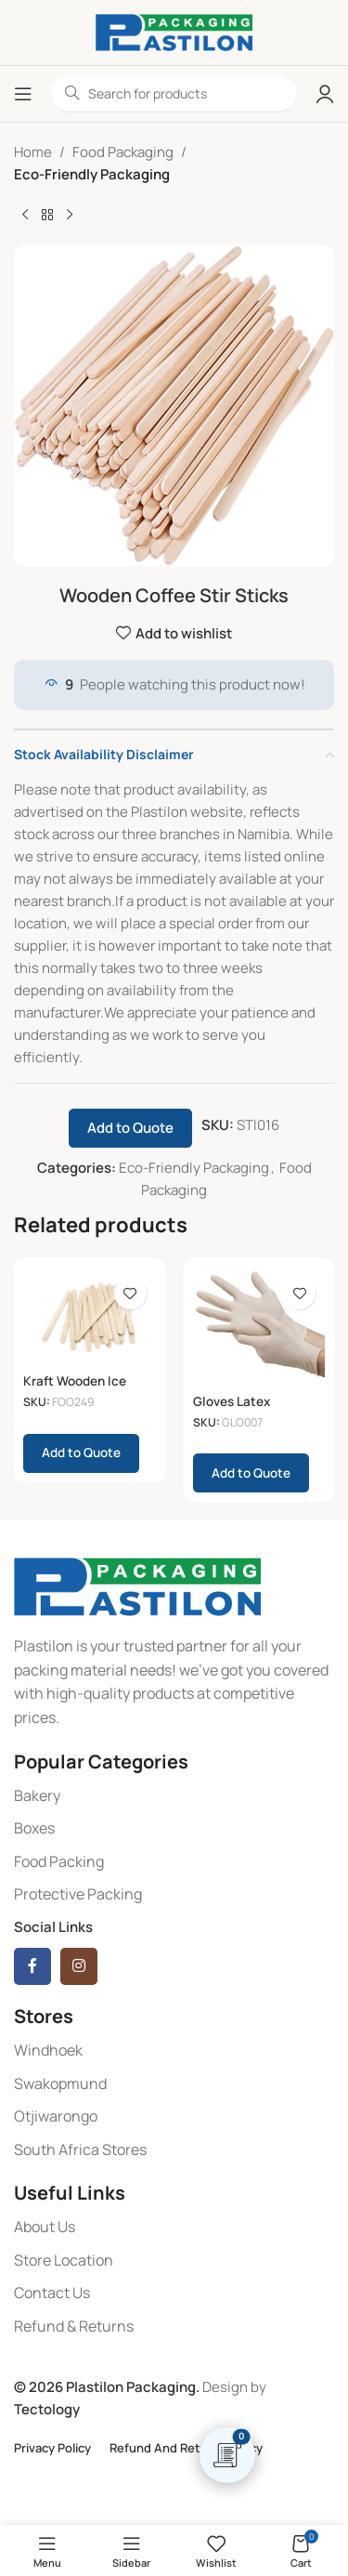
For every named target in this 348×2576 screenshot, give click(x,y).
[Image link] (137, 1586)
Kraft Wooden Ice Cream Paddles (74, 1388)
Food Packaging (123, 152)
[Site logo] (174, 31)
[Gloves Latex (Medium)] (259, 1327)
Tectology (47, 2409)
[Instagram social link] (78, 1966)
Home (33, 152)
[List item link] (174, 1796)
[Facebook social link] (32, 1966)
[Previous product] (25, 215)
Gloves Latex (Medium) (231, 1409)
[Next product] (69, 215)
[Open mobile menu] (23, 93)
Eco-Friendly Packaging (92, 174)
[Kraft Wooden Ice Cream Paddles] (89, 1317)
